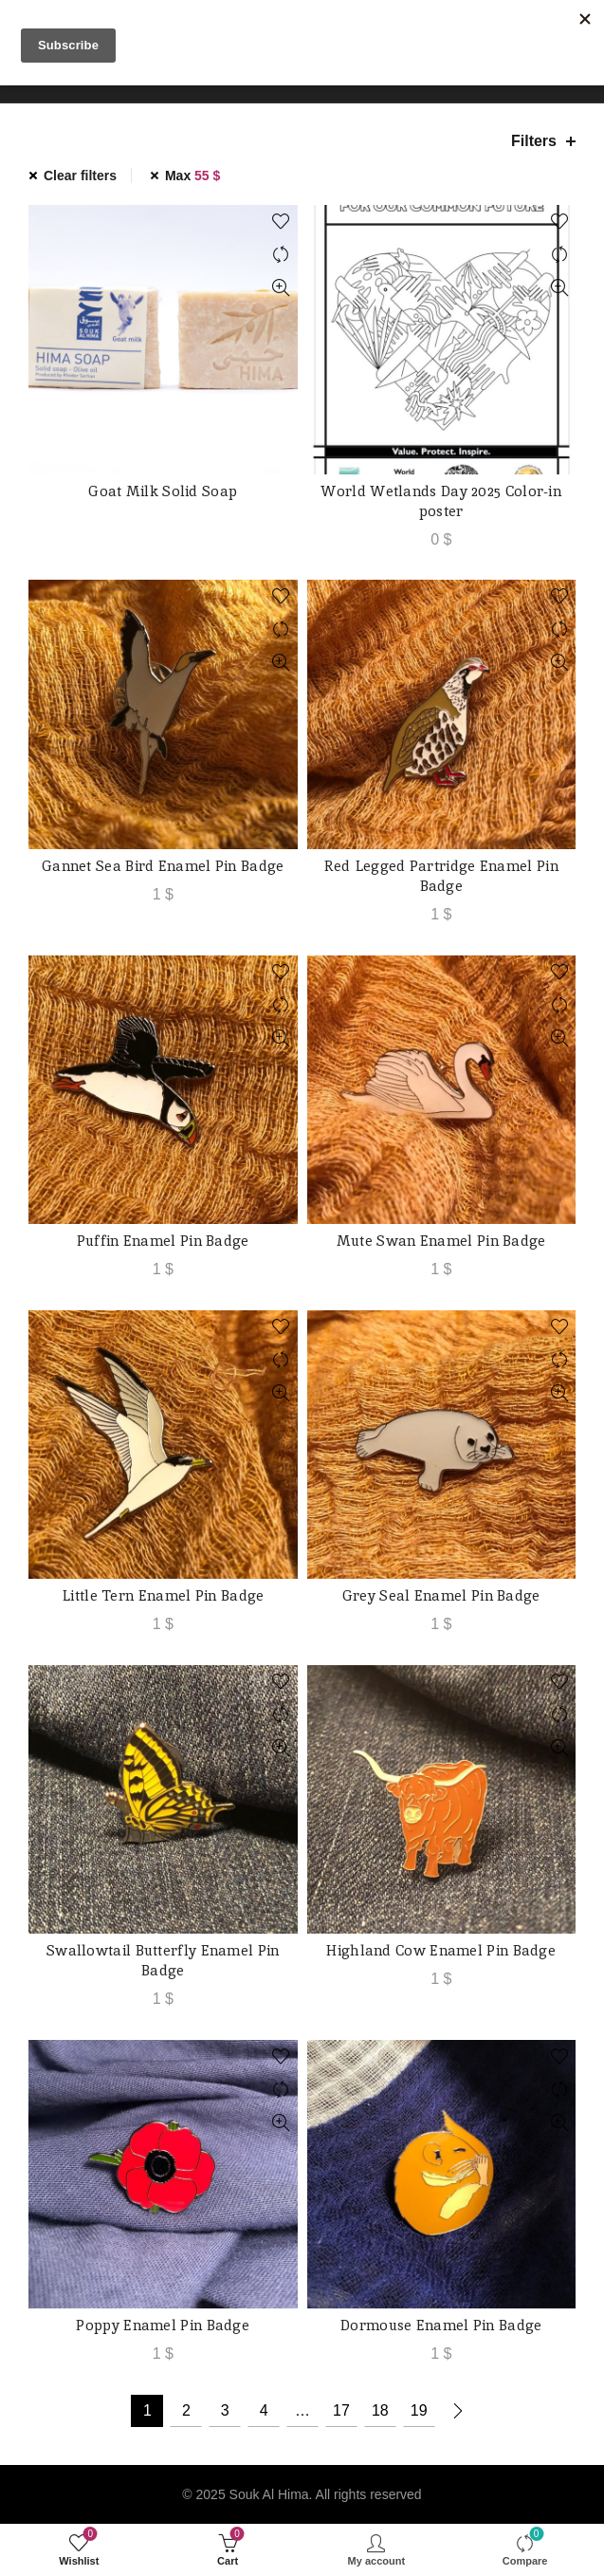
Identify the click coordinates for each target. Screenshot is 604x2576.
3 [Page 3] (225, 2410)
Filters (534, 141)
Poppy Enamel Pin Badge (162, 2325)
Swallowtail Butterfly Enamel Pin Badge (163, 1960)
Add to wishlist (281, 221)
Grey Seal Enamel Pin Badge (441, 1595)
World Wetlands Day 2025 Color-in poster (440, 501)
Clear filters (80, 175)
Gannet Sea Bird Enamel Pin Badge (163, 866)
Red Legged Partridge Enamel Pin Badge (441, 876)
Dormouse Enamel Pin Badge (441, 2325)
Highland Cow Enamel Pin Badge (441, 1950)
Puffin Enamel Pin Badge (163, 1241)
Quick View (281, 288)
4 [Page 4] (264, 2410)
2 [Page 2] (186, 2410)
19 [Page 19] (419, 2410)
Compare (281, 254)
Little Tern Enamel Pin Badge (163, 1595)
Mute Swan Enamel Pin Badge (441, 1241)
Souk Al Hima (269, 2494)
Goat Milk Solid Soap (162, 491)
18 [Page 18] (380, 2410)
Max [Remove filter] (192, 175)
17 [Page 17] (341, 2410)
